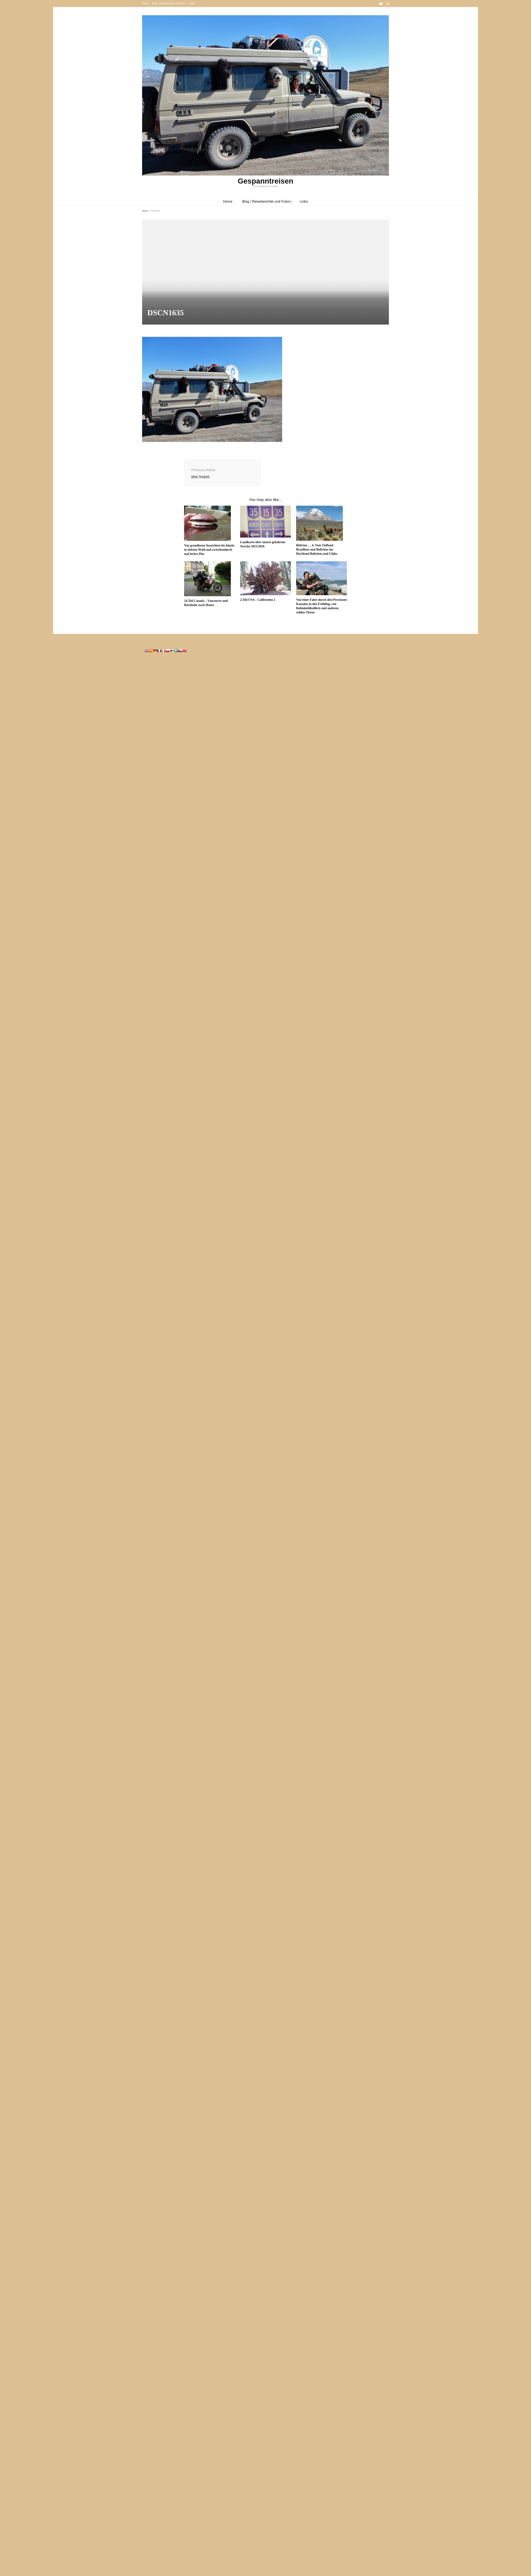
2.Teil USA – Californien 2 (257, 599)
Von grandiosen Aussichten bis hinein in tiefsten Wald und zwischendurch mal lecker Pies (209, 550)
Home (145, 3)
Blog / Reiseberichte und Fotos (169, 3)
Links (192, 3)
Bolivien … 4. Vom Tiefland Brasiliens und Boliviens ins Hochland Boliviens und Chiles (317, 549)
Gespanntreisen (265, 181)
